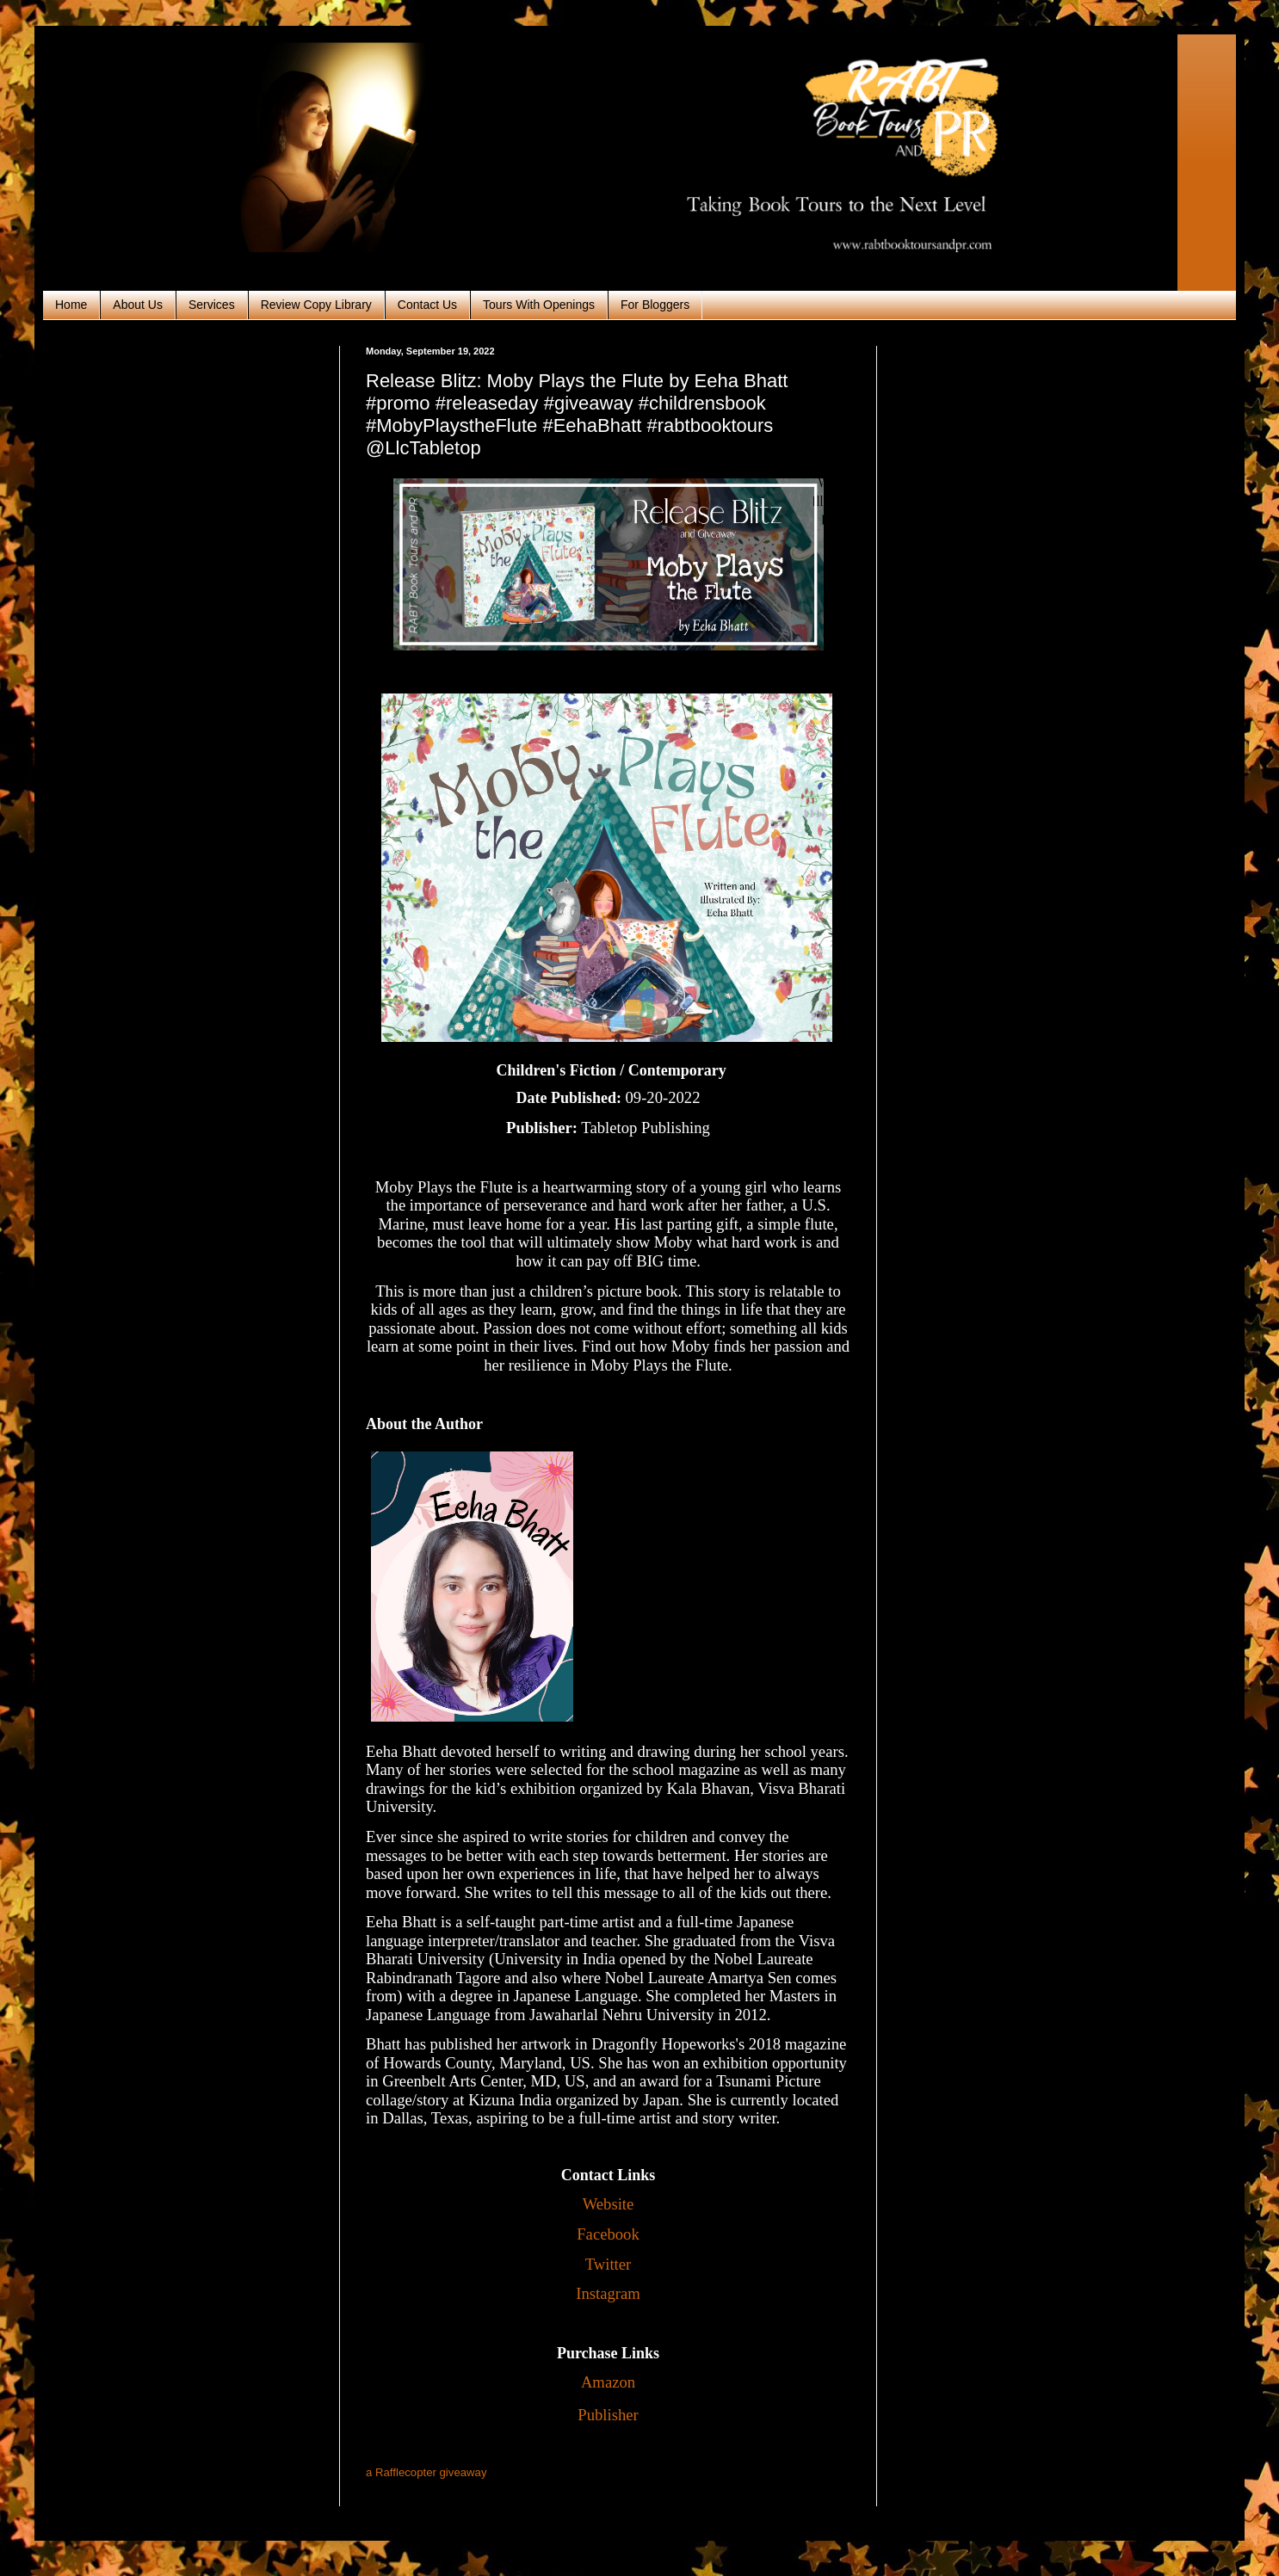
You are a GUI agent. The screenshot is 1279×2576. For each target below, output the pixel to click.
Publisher (608, 2415)
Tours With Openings (539, 304)
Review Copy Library (316, 304)
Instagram (608, 2293)
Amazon (608, 2382)
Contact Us (427, 304)
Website (608, 2204)
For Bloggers (655, 304)
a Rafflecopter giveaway (426, 2472)
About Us (138, 304)
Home (71, 304)
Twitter (608, 2264)
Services (211, 304)
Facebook (608, 2234)
